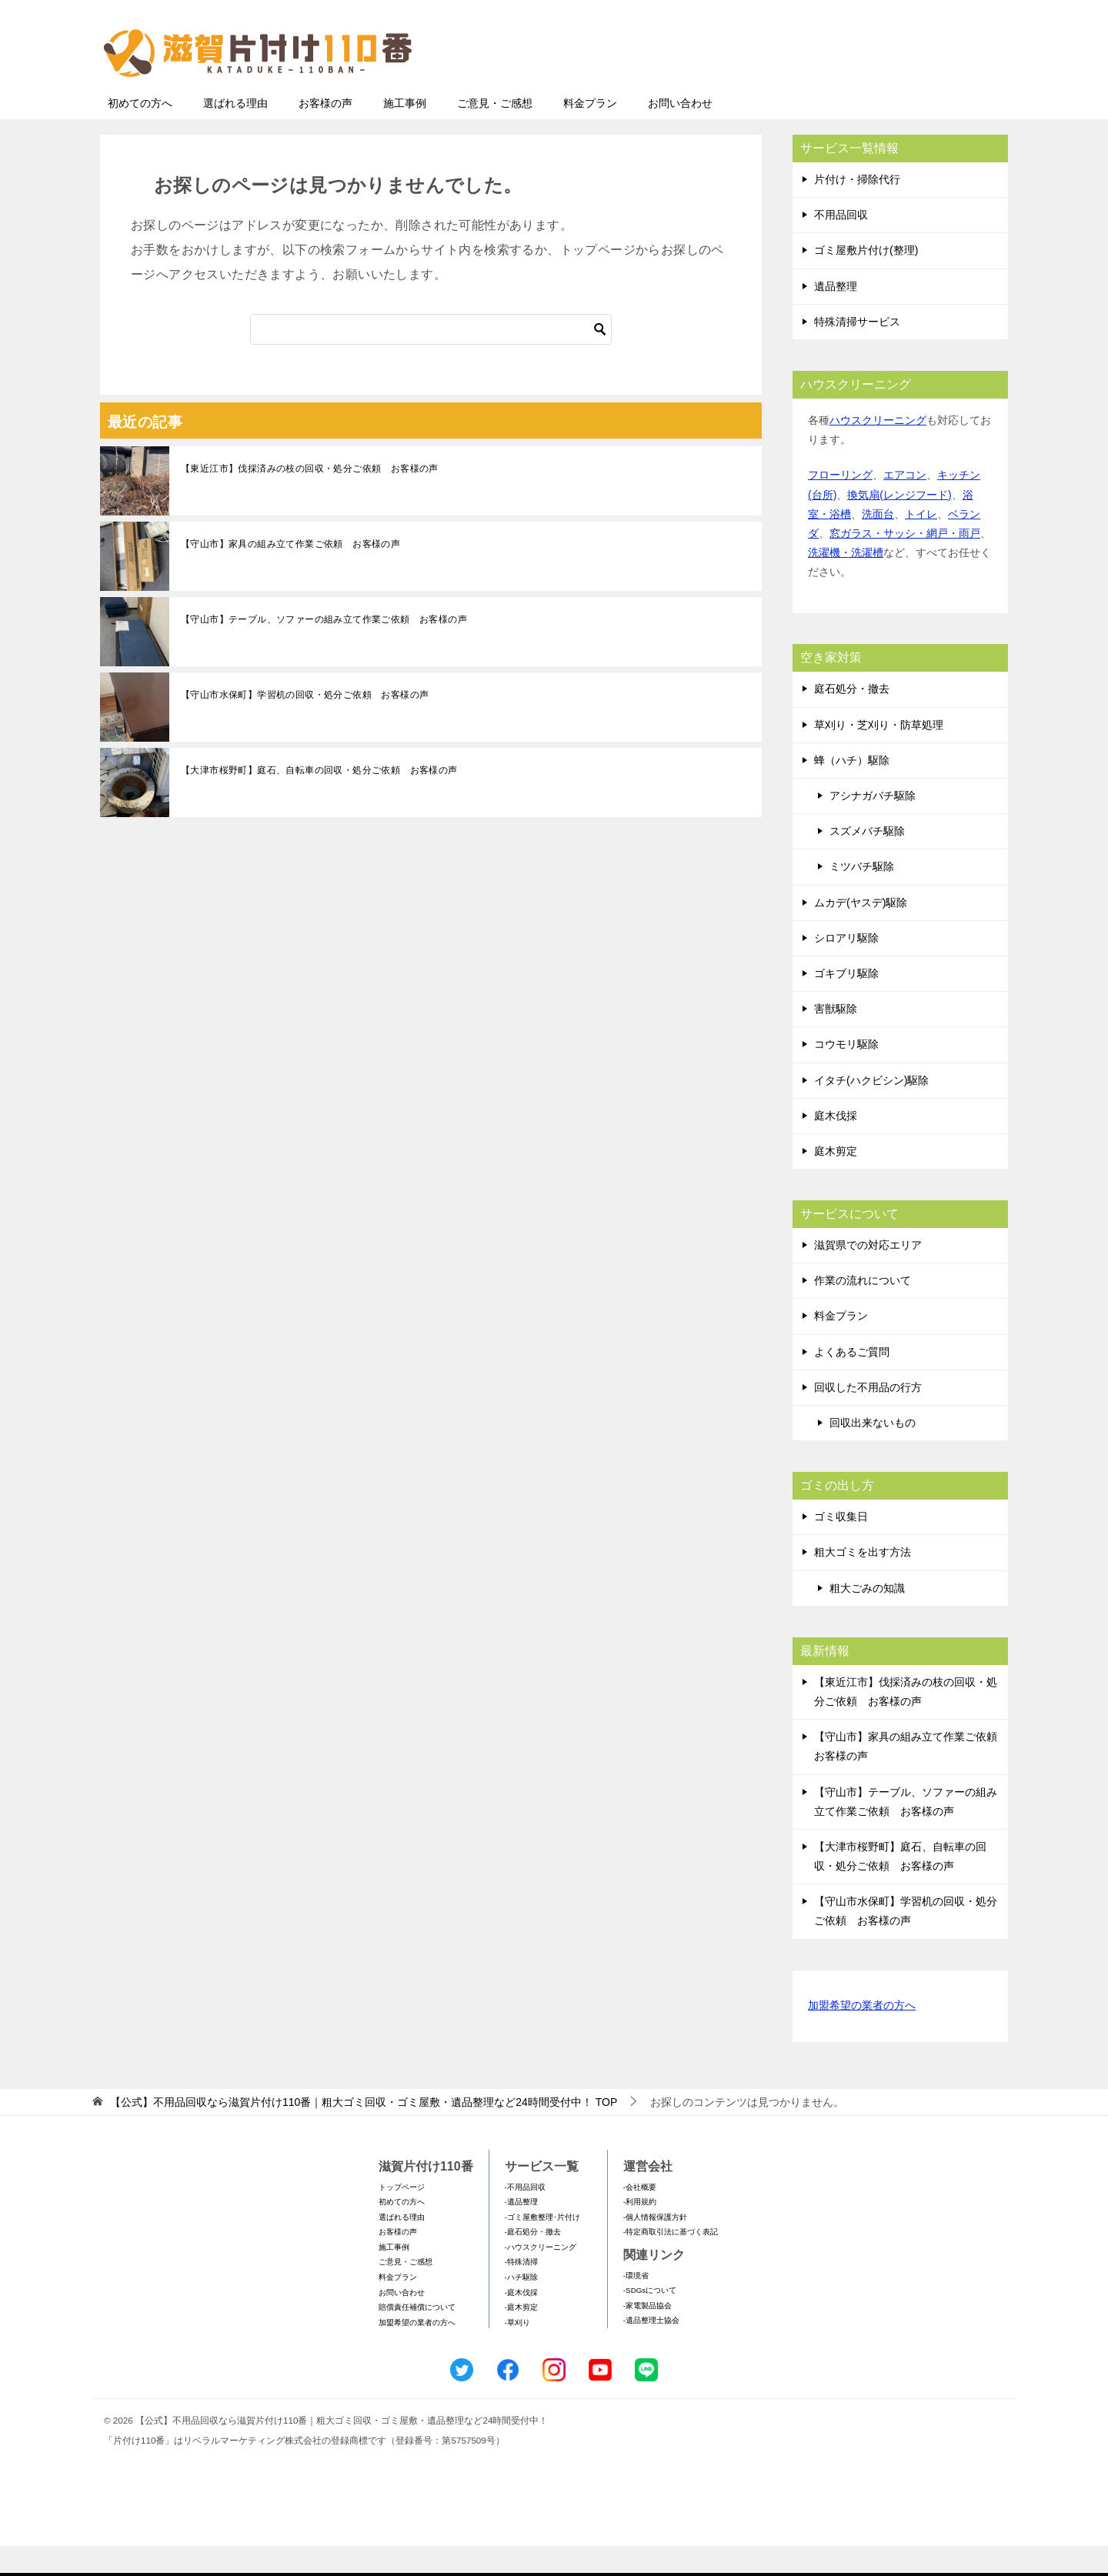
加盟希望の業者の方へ (862, 2036)
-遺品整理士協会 (651, 2350)
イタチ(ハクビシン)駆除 (871, 1110)
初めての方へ (140, 133)
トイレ (921, 544)
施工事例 (404, 133)
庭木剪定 (835, 1181)
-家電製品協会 (647, 2335)
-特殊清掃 (521, 2291)
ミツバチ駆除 (861, 896)
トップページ (402, 2217)
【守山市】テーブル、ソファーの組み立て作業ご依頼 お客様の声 (324, 649)
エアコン (904, 505)
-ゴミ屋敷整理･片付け (542, 2247)
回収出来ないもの (872, 1452)
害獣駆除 (835, 1039)
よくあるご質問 (851, 1382)
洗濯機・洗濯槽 (845, 582)
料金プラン (590, 133)
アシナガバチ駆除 (872, 825)
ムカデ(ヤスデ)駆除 (860, 932)
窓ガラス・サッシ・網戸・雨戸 (904, 563)
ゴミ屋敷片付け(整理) (866, 280)
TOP (363, 2132)
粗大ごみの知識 (867, 1618)
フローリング (840, 505)
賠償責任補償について (417, 2337)
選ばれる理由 (235, 133)
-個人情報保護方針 (655, 2247)
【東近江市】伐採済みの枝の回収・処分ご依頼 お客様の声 (310, 498)
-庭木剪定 (521, 2337)
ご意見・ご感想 (494, 133)
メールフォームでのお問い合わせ (865, 89)
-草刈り (517, 2352)
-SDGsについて (649, 2320)
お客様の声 (325, 133)
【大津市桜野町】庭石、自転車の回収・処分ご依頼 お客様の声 (319, 800)
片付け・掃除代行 (857, 209)
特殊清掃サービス (857, 351)
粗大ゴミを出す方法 (862, 1582)
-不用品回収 (525, 2217)
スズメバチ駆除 (867, 861)
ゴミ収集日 (841, 1546)
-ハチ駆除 (521, 2307)
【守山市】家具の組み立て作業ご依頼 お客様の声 (290, 574)
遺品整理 (835, 316)
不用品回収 (841, 245)
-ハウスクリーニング (540, 2277)
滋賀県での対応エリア (868, 1275)
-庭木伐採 (521, 2322)
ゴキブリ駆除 (846, 1003)
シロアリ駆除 (846, 968)
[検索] (431, 359)
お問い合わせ (680, 133)
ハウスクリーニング (877, 450)
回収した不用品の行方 (868, 1417)
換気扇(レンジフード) (899, 525)
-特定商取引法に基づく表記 (670, 2261)
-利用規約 (639, 2231)
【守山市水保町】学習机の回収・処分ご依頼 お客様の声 (305, 724)
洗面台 (878, 544)
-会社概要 (639, 2217)
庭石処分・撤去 (851, 718)
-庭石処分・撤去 (533, 2261)
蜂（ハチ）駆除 (851, 790)
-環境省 (636, 2305)
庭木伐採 (835, 1146)
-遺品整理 (521, 2231)
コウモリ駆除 (846, 1074)
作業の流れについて (862, 1310)
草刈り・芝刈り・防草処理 (878, 755)
